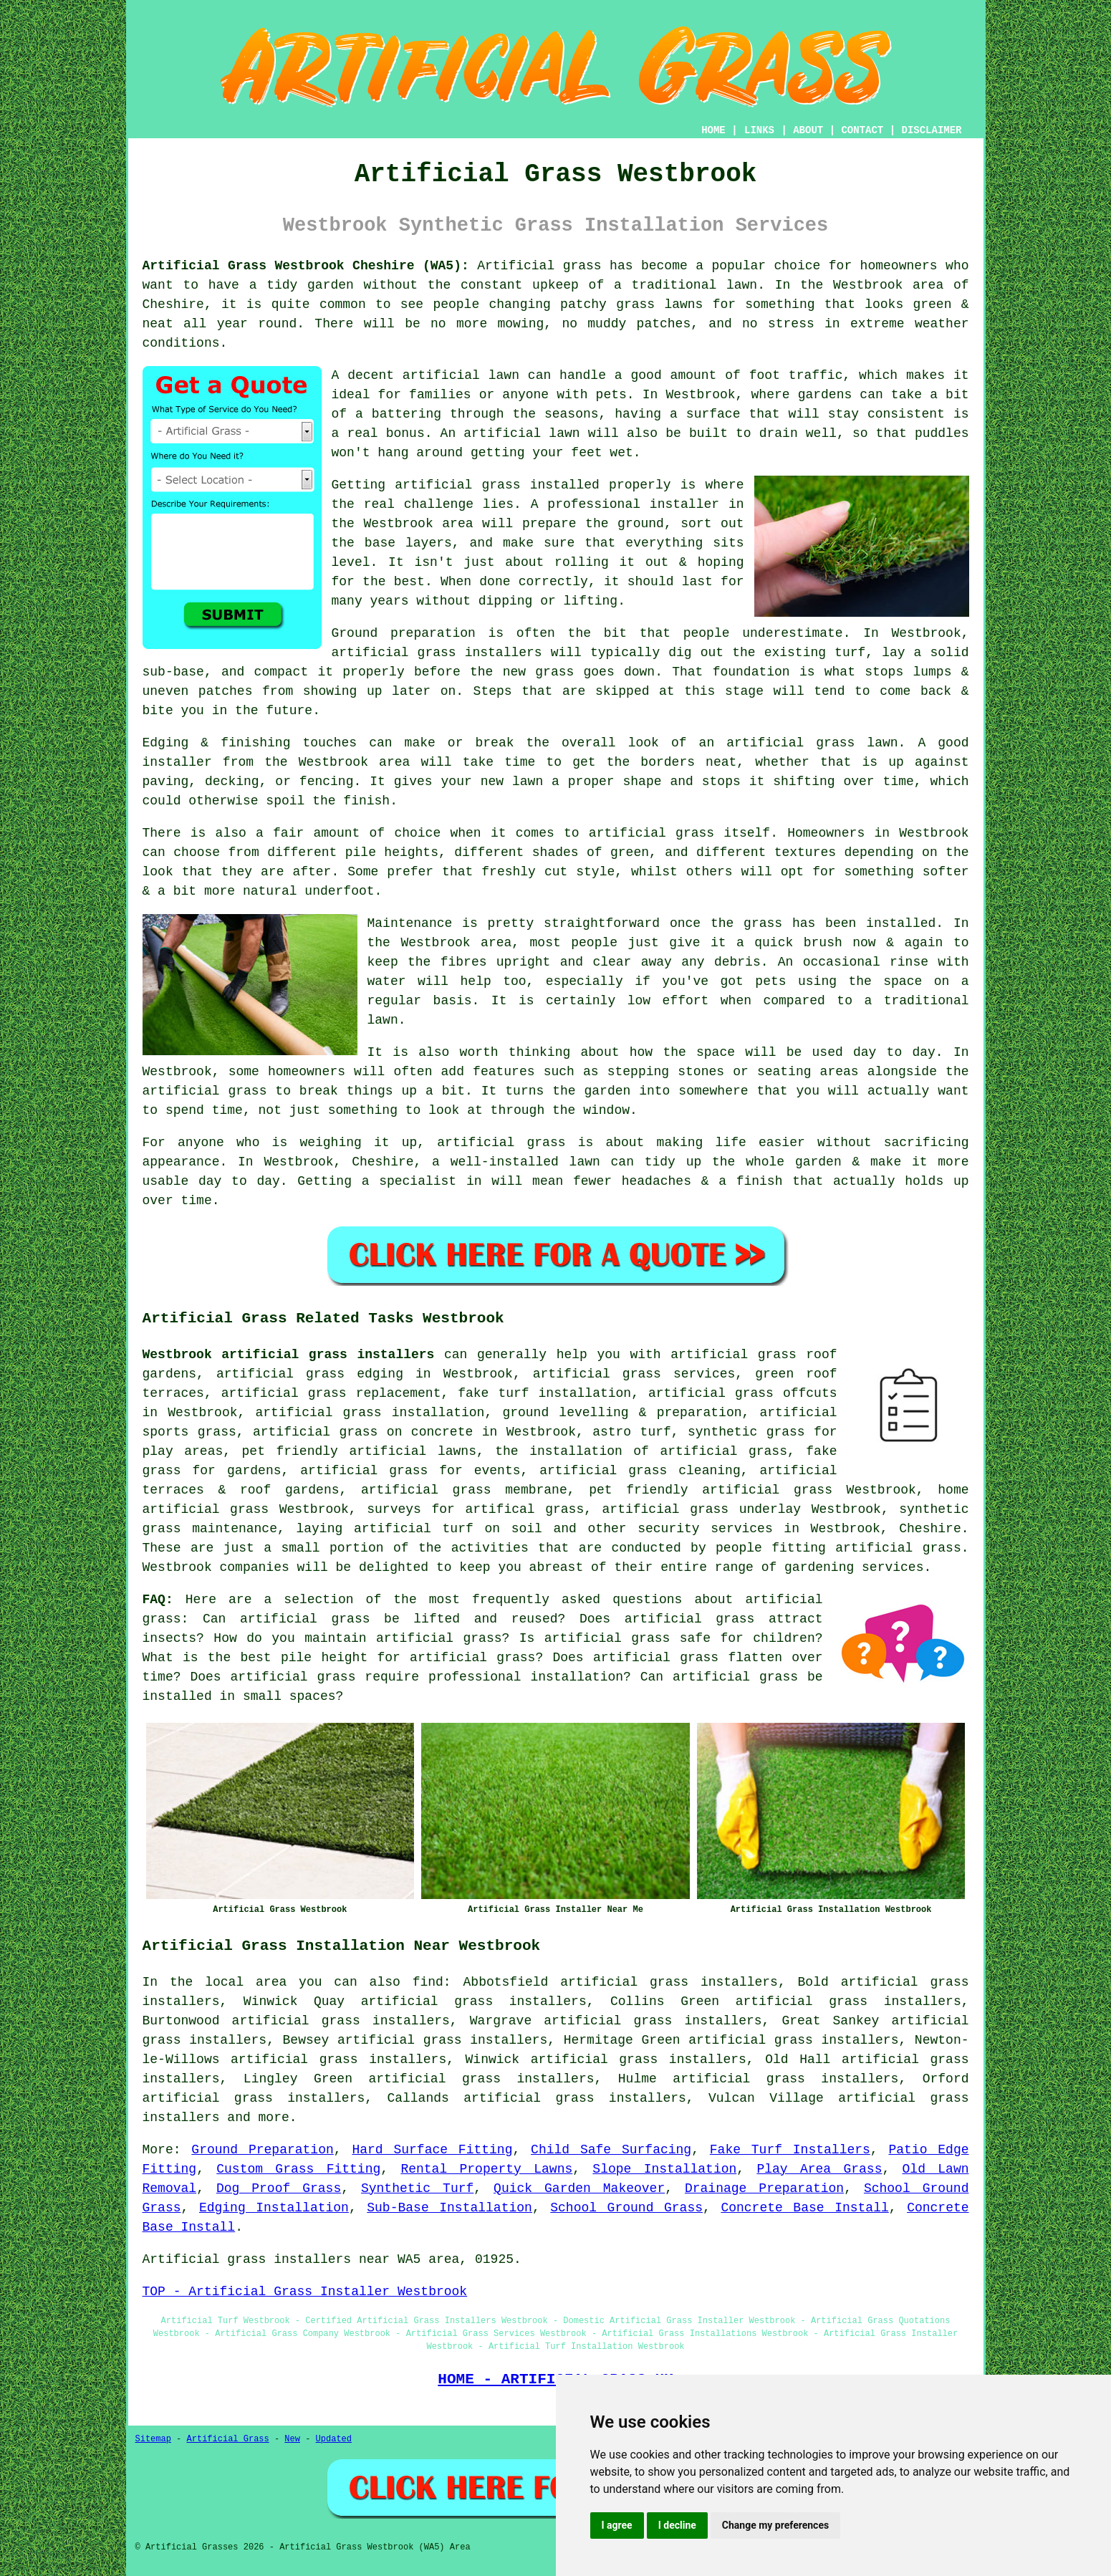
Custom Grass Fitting (298, 2169)
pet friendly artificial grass (710, 1490)
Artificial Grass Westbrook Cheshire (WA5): (306, 266)
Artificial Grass (228, 2439)
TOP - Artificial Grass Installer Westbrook (305, 2291)
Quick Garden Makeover (579, 2188)
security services (705, 1529)
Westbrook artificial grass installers (289, 1354)
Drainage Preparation (764, 2188)
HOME (713, 130)
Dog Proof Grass (278, 2188)
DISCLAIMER (931, 130)
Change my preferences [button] (775, 2525)
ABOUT (808, 130)
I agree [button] (617, 2525)
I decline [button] (677, 2525)
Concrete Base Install (804, 2208)
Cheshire (930, 1529)
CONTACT (862, 130)
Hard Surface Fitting (432, 2150)
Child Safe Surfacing (611, 2150)
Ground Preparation (262, 2150)
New (292, 2439)
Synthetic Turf (417, 2188)
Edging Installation (274, 2208)
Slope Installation (664, 2169)
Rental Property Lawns (486, 2169)
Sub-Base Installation (449, 2208)
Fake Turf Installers (790, 2150)
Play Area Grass (819, 2169)
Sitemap (153, 2439)
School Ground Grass (626, 2208)
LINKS (759, 130)
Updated (334, 2439)
